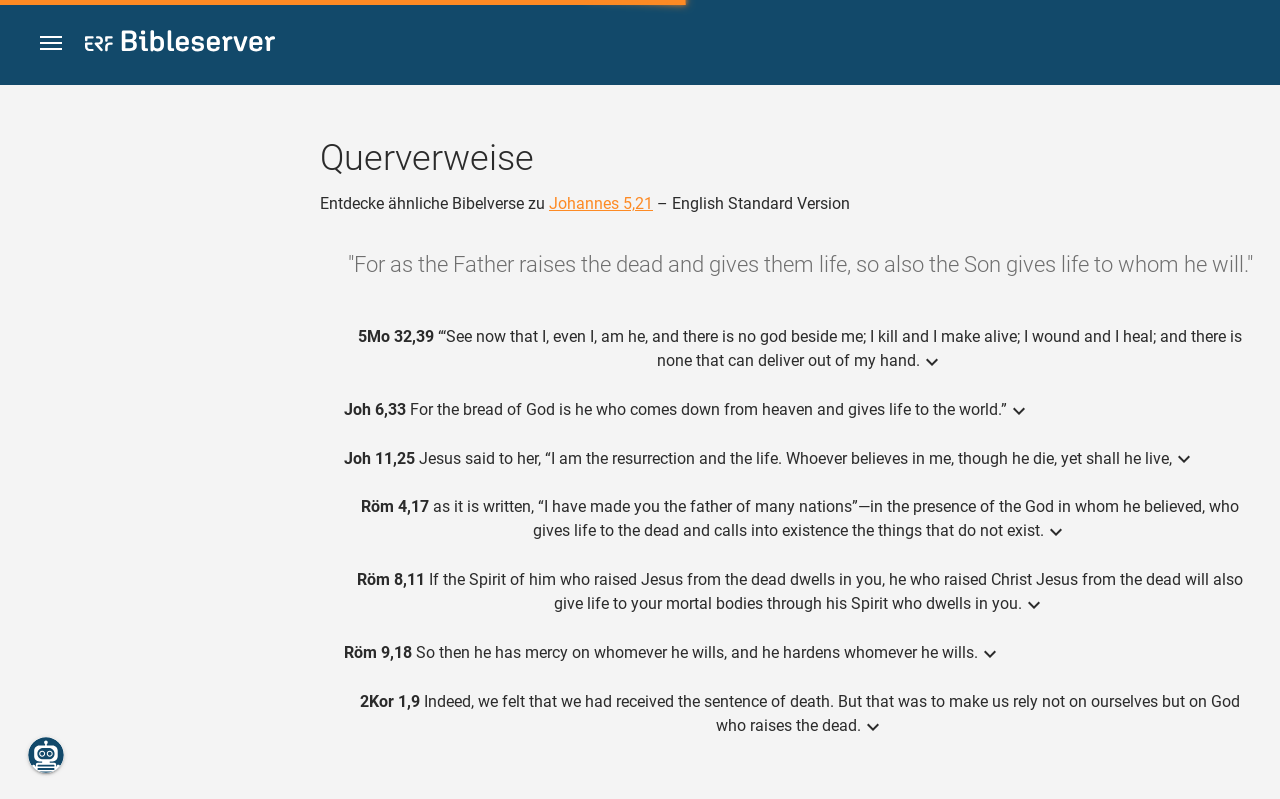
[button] (51, 43)
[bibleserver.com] (180, 44)
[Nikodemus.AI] (46, 755)
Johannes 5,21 (601, 203)
